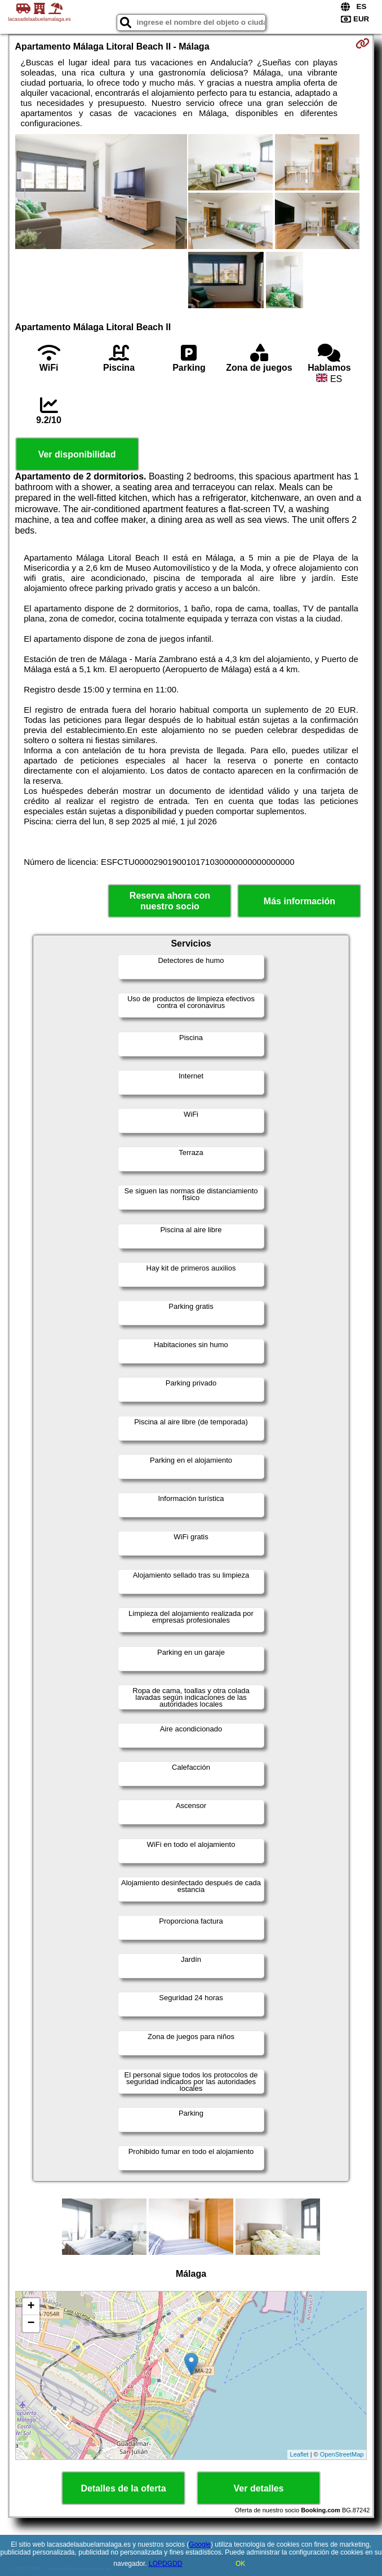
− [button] (30, 2323)
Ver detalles (259, 2488)
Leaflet (299, 2454)
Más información (299, 901)
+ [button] (30, 2306)
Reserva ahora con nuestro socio (170, 901)
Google (200, 2544)
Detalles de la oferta (123, 2488)
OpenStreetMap (342, 2454)
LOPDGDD (165, 2564)
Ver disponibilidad (77, 454)
